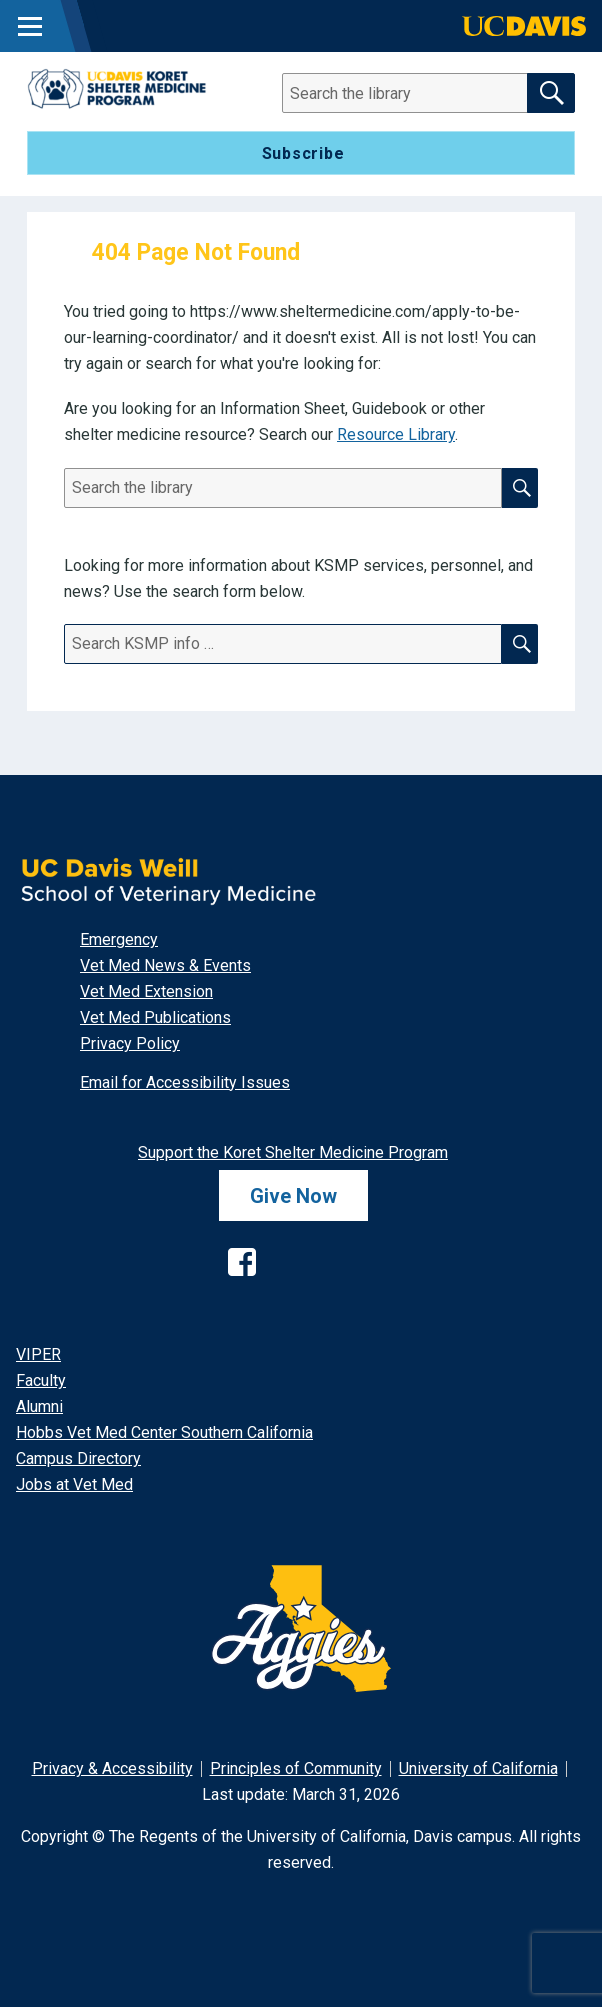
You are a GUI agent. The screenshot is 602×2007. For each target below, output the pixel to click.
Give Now (293, 1196)
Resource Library (396, 434)
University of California (478, 1768)
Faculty (41, 1380)
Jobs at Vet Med (74, 1484)
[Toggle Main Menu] (30, 26)
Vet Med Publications (155, 1017)
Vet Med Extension (146, 991)
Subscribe (303, 153)
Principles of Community (296, 1768)
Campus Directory (78, 1458)
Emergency (119, 939)
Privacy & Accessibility (112, 1768)
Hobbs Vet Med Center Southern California (164, 1432)
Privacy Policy (130, 1043)
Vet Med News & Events (165, 965)
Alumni (39, 1406)
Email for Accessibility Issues (185, 1082)
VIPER (38, 1354)
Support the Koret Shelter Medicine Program (293, 1152)
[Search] (417, 93)
